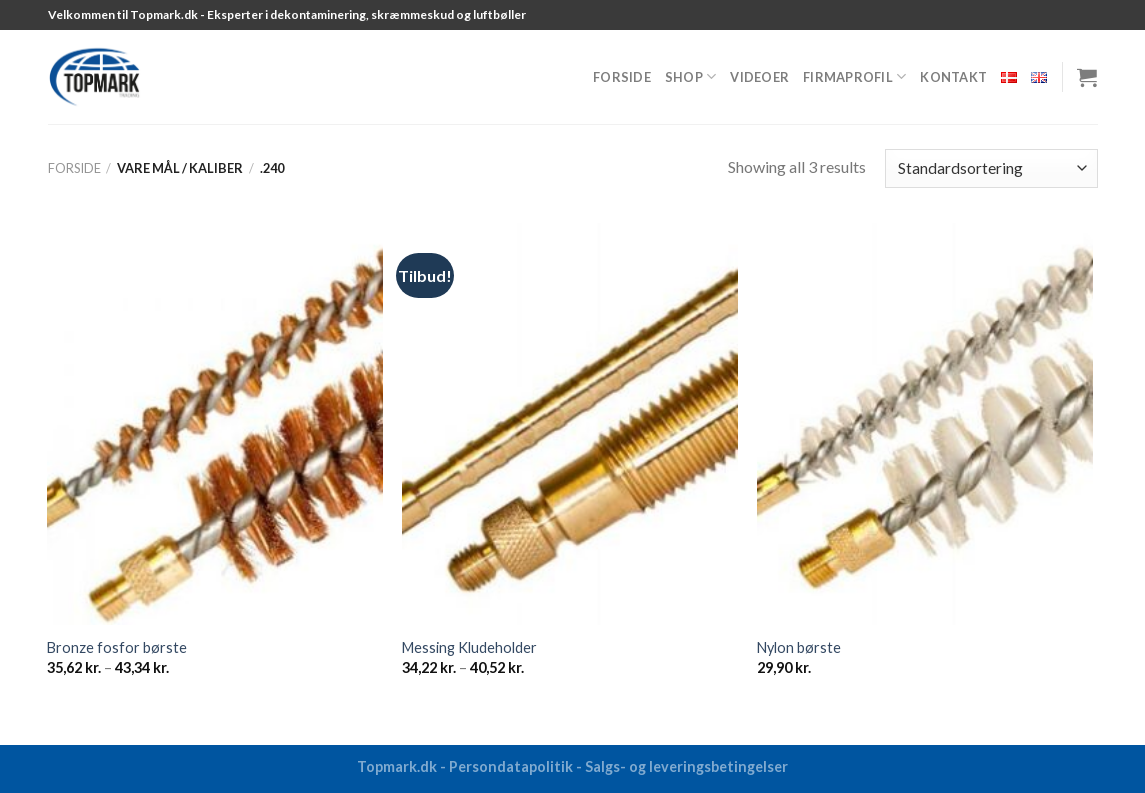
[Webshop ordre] (991, 168)
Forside (622, 77)
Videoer (759, 77)
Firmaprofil (854, 76)
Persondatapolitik (511, 766)
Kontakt (953, 77)
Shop (690, 76)
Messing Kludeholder (469, 647)
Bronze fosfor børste (117, 647)
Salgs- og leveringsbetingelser (686, 766)
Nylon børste (799, 647)
